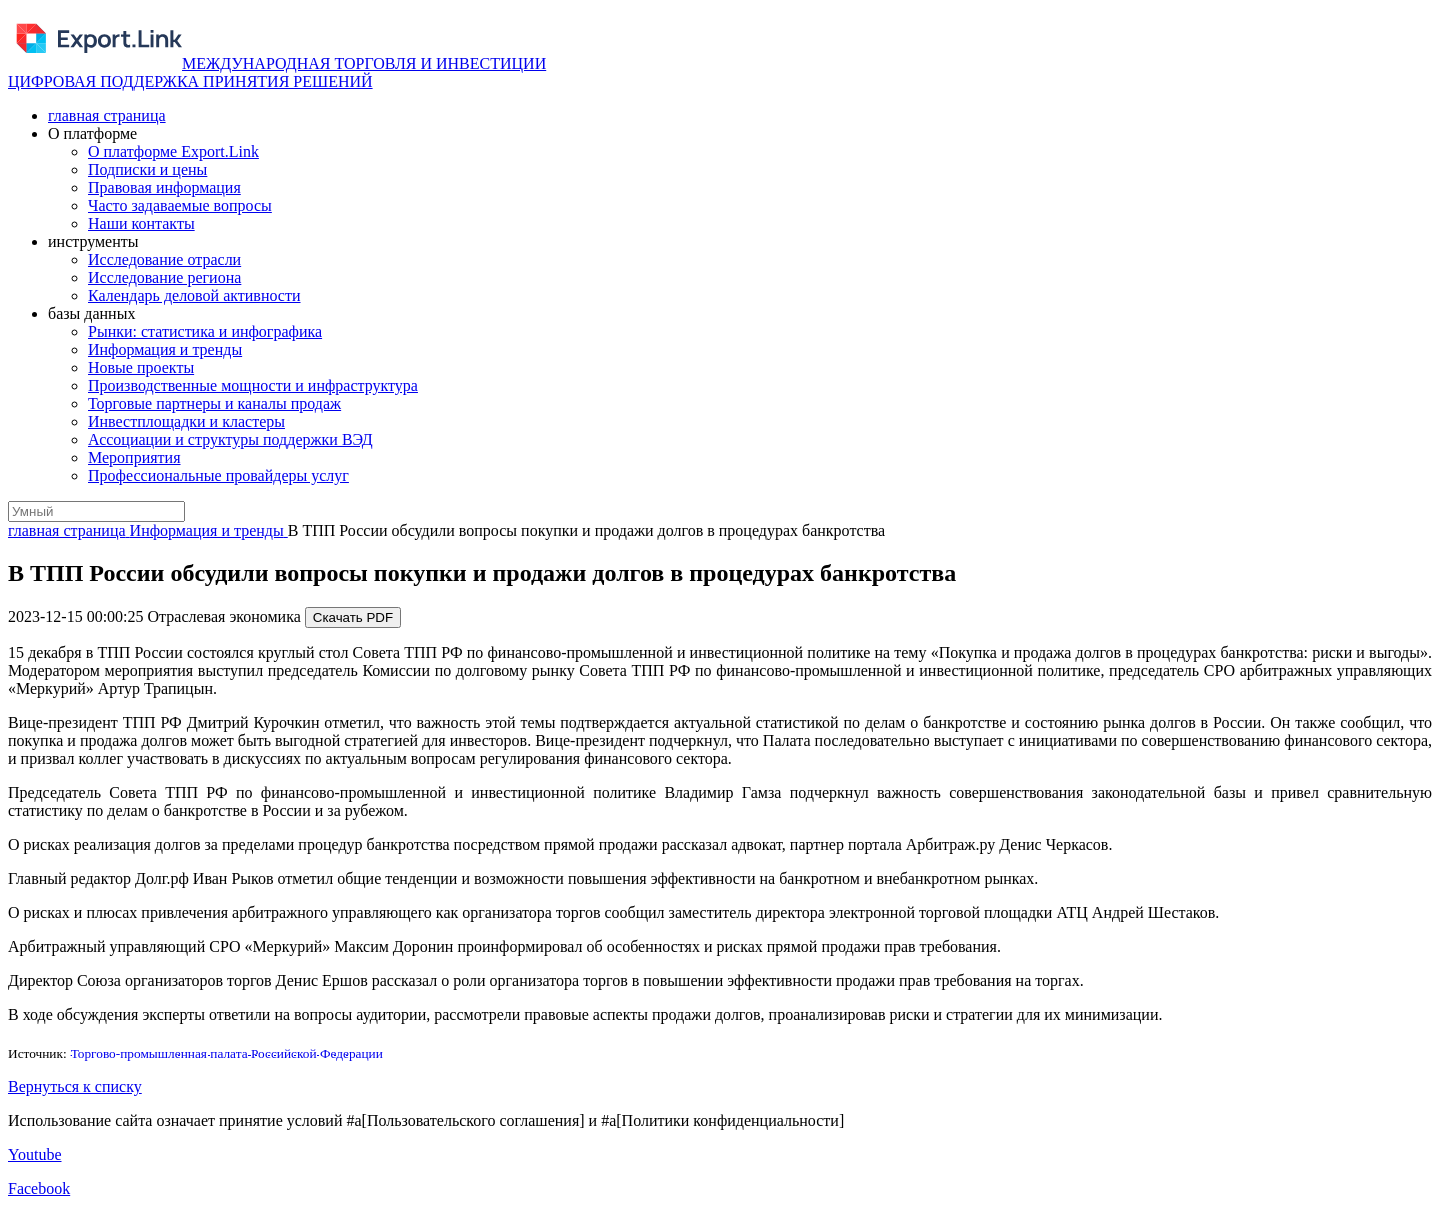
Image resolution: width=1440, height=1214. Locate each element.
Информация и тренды (165, 349)
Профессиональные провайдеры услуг (218, 475)
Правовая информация (164, 187)
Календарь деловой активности (194, 295)
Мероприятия (134, 457)
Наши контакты (141, 223)
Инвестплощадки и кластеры (186, 421)
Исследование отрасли (164, 259)
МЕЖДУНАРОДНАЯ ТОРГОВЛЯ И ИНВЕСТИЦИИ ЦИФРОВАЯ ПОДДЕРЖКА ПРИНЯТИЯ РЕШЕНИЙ (277, 72)
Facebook (39, 1188)
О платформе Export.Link (173, 151)
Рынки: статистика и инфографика (205, 331)
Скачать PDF (353, 617)
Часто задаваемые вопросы (180, 205)
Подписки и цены (147, 169)
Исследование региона (164, 277)
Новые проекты (141, 367)
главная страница (107, 115)
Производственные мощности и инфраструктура (253, 385)
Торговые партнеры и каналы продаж (214, 403)
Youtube (35, 1154)
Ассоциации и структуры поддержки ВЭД (230, 439)
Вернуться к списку (75, 1086)
